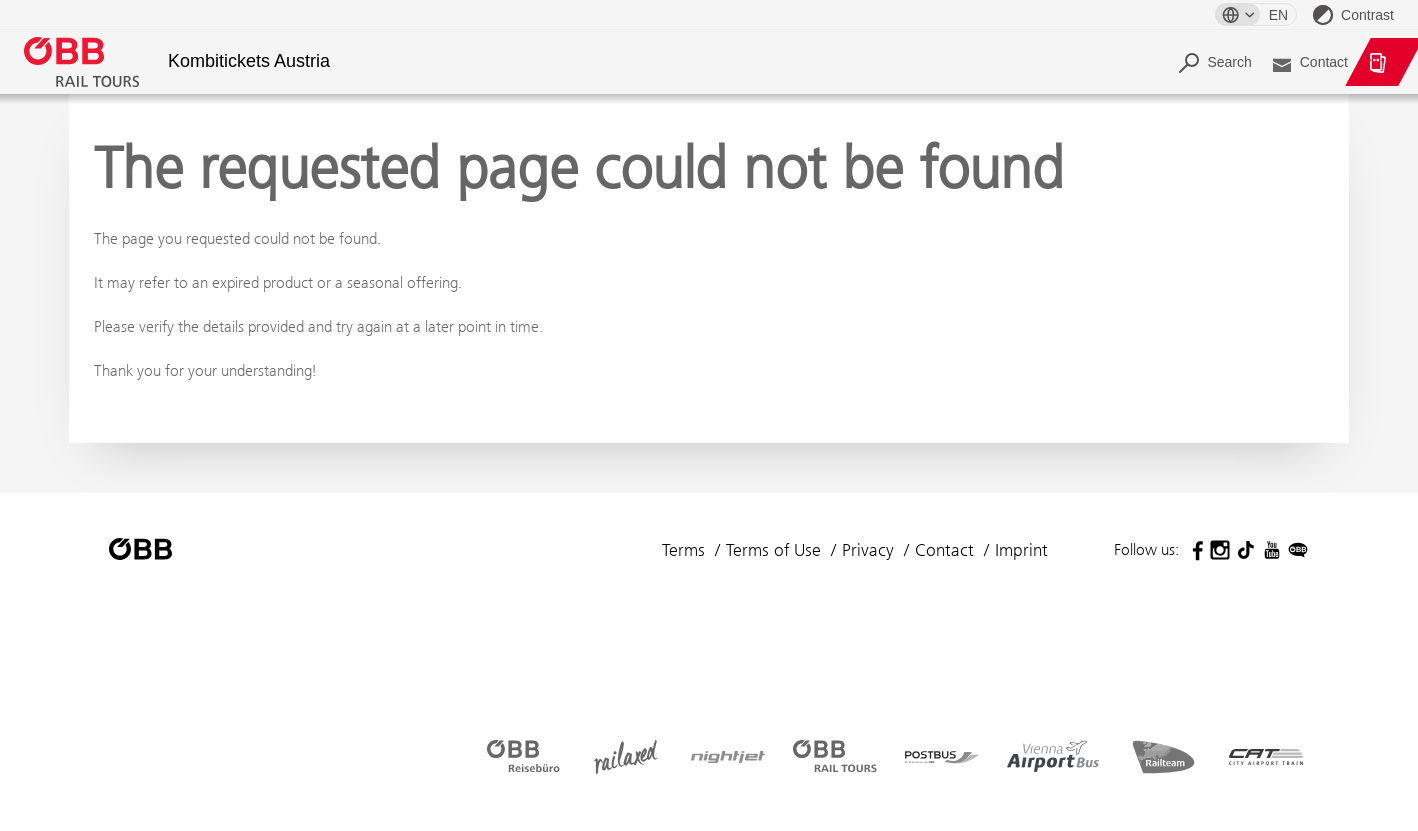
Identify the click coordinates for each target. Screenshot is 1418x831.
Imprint (1021, 550)
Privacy (868, 550)
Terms (683, 550)
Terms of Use (773, 550)
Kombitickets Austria (249, 61)
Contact (944, 550)
